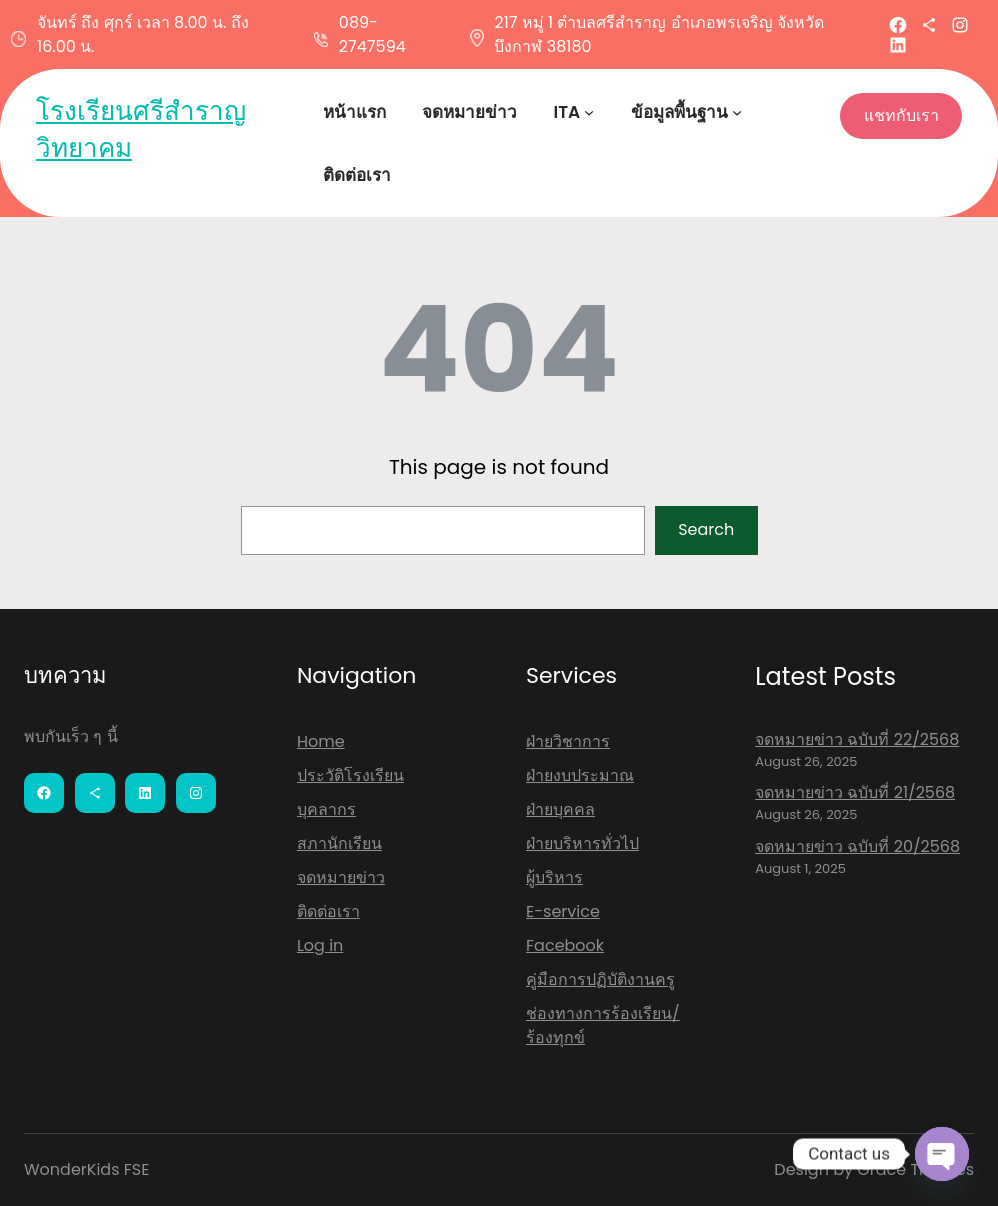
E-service (563, 911)
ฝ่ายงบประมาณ (580, 775)
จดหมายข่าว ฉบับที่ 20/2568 (857, 846)
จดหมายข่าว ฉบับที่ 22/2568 (857, 739)
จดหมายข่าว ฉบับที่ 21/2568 (855, 792)
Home (321, 741)
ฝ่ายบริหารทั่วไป (582, 843)
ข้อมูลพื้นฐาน (679, 112)
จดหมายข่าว (341, 877)
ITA (566, 112)
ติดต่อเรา (328, 911)
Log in (320, 945)
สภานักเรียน (339, 843)
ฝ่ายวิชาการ (568, 741)
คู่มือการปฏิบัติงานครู (600, 979)
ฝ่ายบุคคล (560, 809)
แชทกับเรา (901, 115)
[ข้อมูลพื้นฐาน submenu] (737, 112)
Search (706, 529)
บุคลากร (326, 809)
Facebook (565, 945)
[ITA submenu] (589, 112)
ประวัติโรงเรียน (350, 775)
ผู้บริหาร (554, 877)
